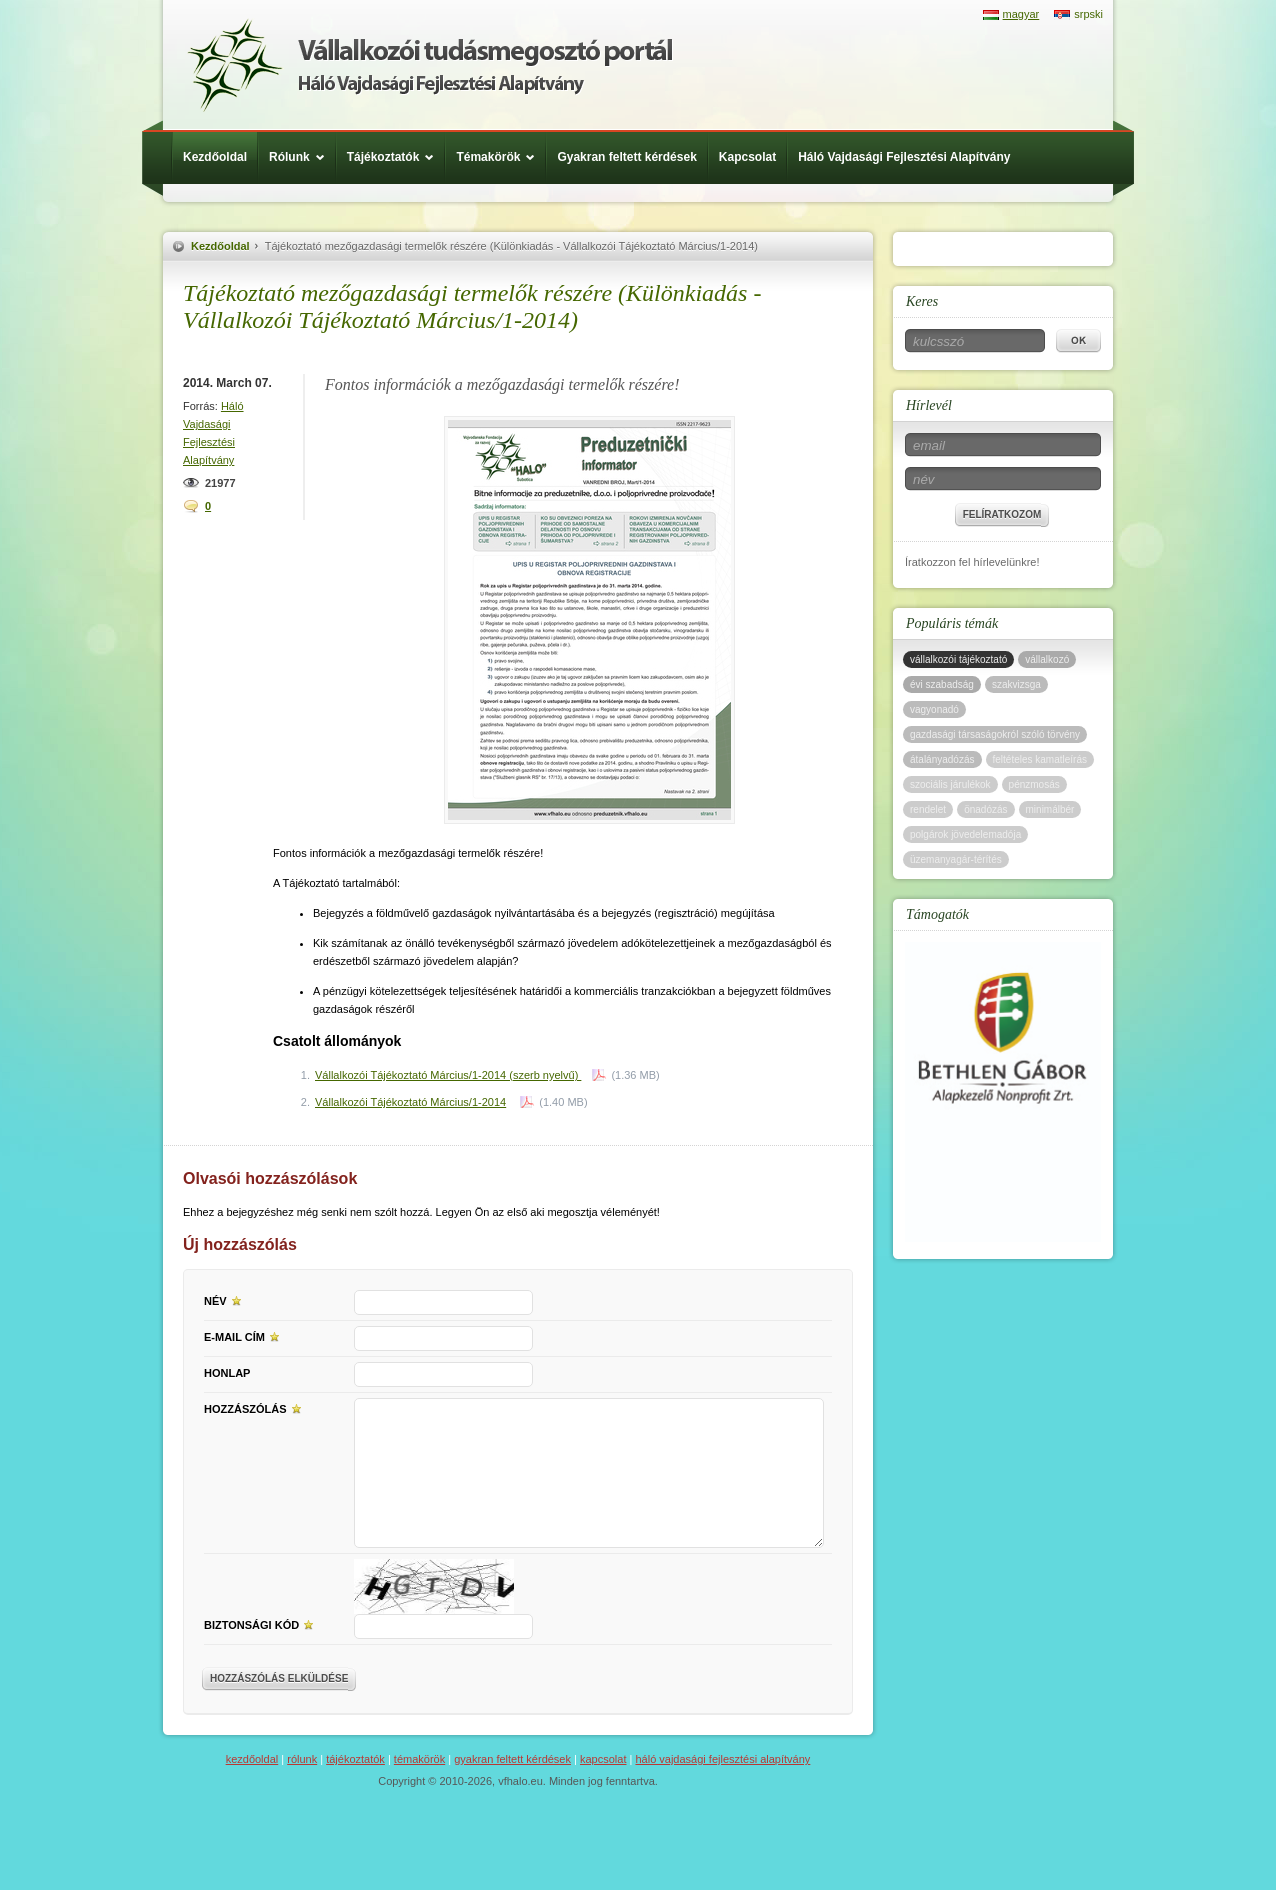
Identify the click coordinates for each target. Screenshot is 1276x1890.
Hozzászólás (255, 1408)
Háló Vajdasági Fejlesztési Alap (429, 65)
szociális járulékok (950, 784)
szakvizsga (1016, 684)
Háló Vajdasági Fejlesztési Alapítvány (904, 157)
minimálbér (1050, 809)
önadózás (985, 809)
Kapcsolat (747, 157)
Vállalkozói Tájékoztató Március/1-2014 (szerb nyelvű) (448, 1075)
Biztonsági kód (261, 1624)
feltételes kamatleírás (1040, 759)
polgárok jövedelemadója (965, 834)
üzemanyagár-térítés (956, 859)
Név (225, 1300)
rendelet (928, 809)
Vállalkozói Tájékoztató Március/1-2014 (410, 1102)
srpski (1088, 14)
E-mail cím (244, 1336)
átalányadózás (942, 759)
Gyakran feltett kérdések (626, 157)
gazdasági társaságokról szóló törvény (995, 734)
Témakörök (500, 157)
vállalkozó (1047, 659)
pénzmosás (1034, 784)
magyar (1021, 14)
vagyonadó (934, 709)
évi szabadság (942, 684)
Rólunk (302, 157)
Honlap (227, 1373)
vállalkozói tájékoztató (958, 659)
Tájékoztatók (396, 157)
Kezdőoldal (215, 157)
